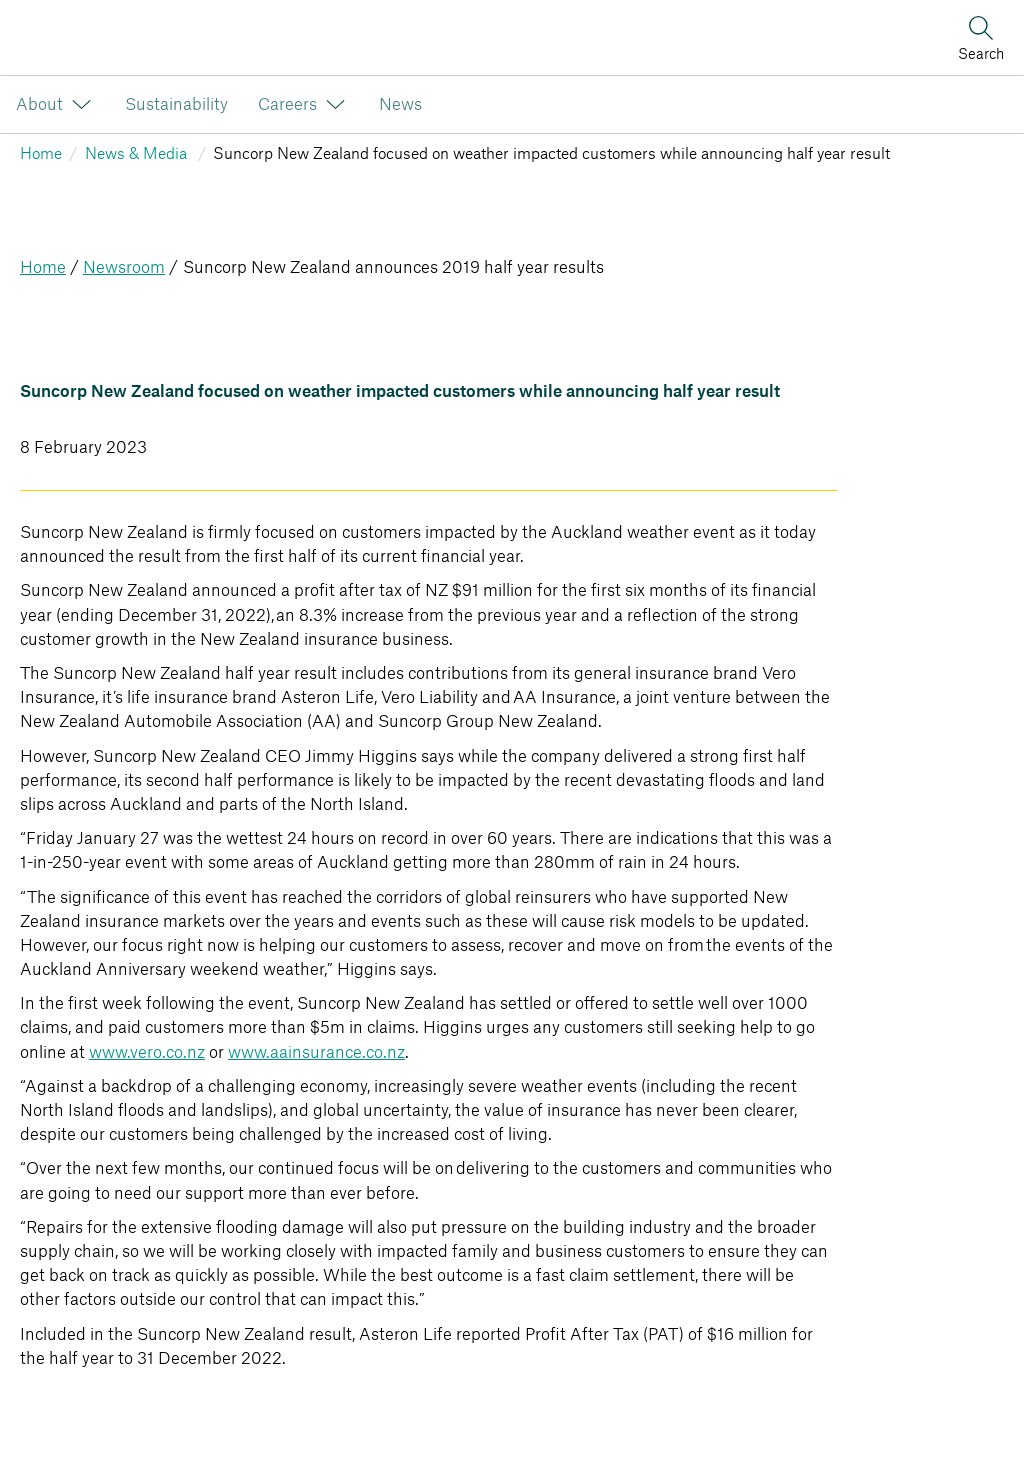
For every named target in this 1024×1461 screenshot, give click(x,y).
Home (43, 268)
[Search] (981, 37)
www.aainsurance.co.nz (316, 1053)
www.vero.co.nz (147, 1053)
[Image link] (10, 37)
